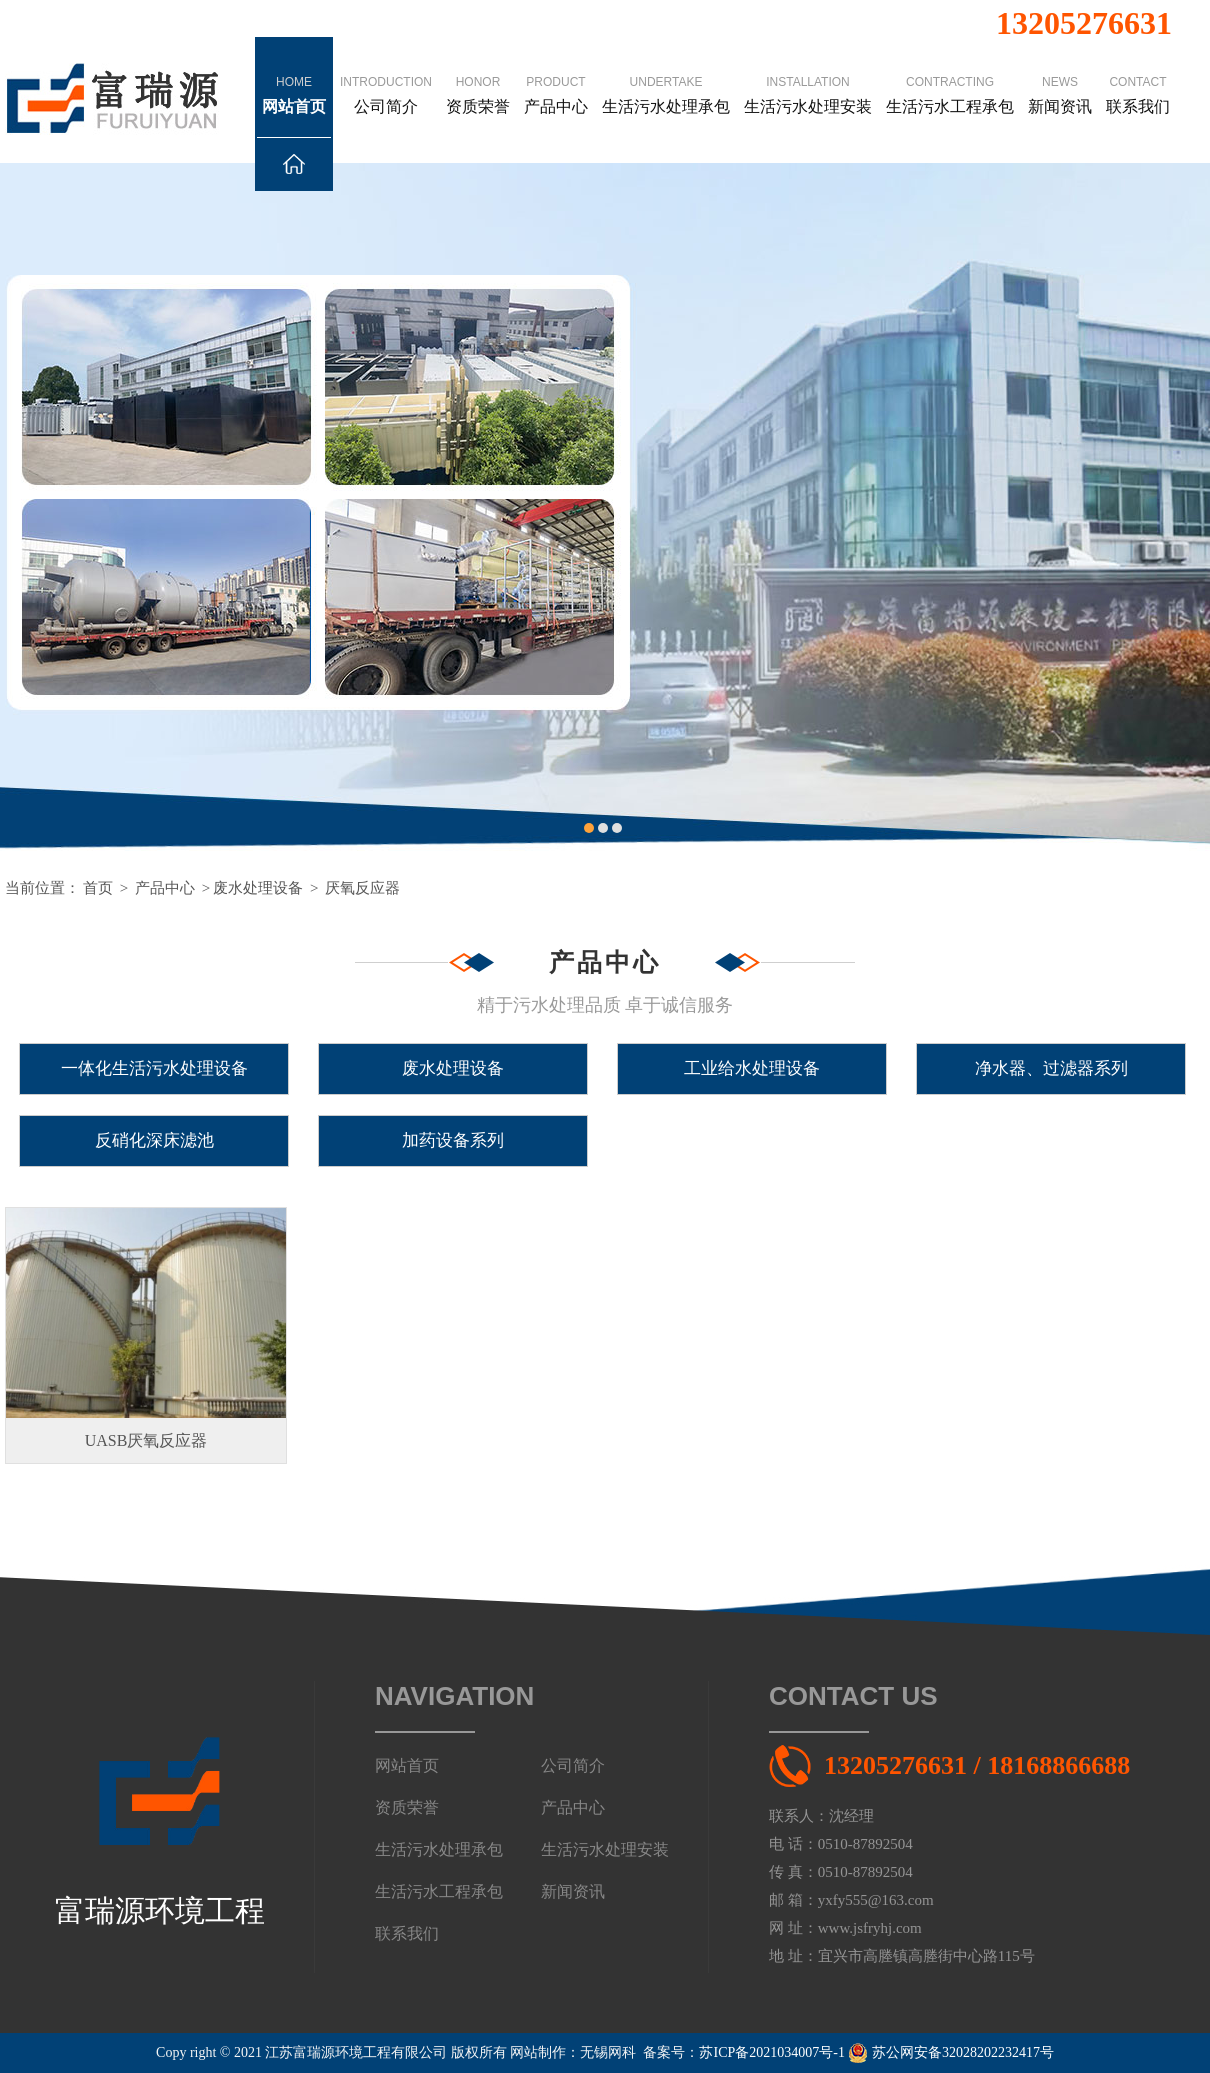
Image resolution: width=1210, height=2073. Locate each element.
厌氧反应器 (362, 888)
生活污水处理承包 (666, 76)
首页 (98, 888)
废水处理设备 (258, 888)
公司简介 (386, 76)
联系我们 (1138, 76)
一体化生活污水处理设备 (154, 1068)
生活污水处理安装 (808, 76)
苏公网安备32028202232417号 (951, 2052)
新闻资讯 (1060, 76)
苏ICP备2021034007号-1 (771, 2052)
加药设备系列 (453, 1140)
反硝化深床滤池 (154, 1140)
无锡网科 (608, 2052)
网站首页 (294, 106)
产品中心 (556, 76)
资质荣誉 (478, 76)
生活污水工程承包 (950, 76)
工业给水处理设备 (752, 1068)
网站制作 (538, 2052)
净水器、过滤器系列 (1051, 1068)
